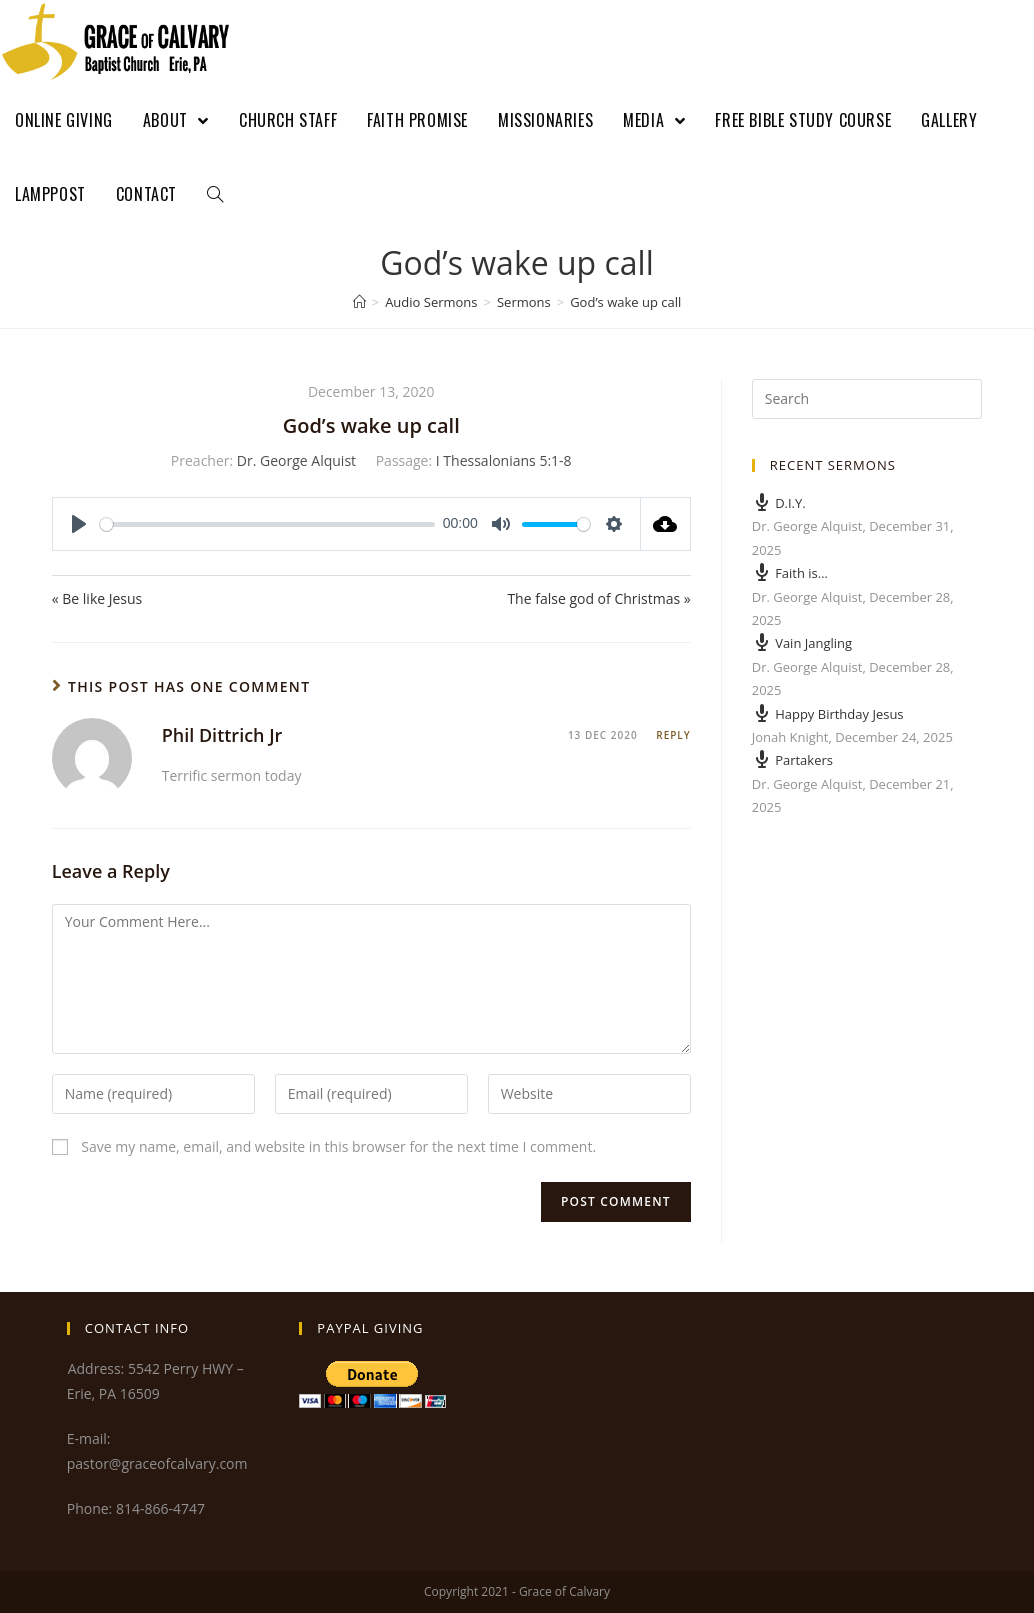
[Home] (359, 302)
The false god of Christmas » (598, 598)
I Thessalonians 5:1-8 (504, 460)
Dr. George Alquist (296, 460)
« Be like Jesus (97, 598)
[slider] (267, 524)
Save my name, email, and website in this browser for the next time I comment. (338, 1146)
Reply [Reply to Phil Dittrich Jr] (673, 735)
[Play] (79, 524)
